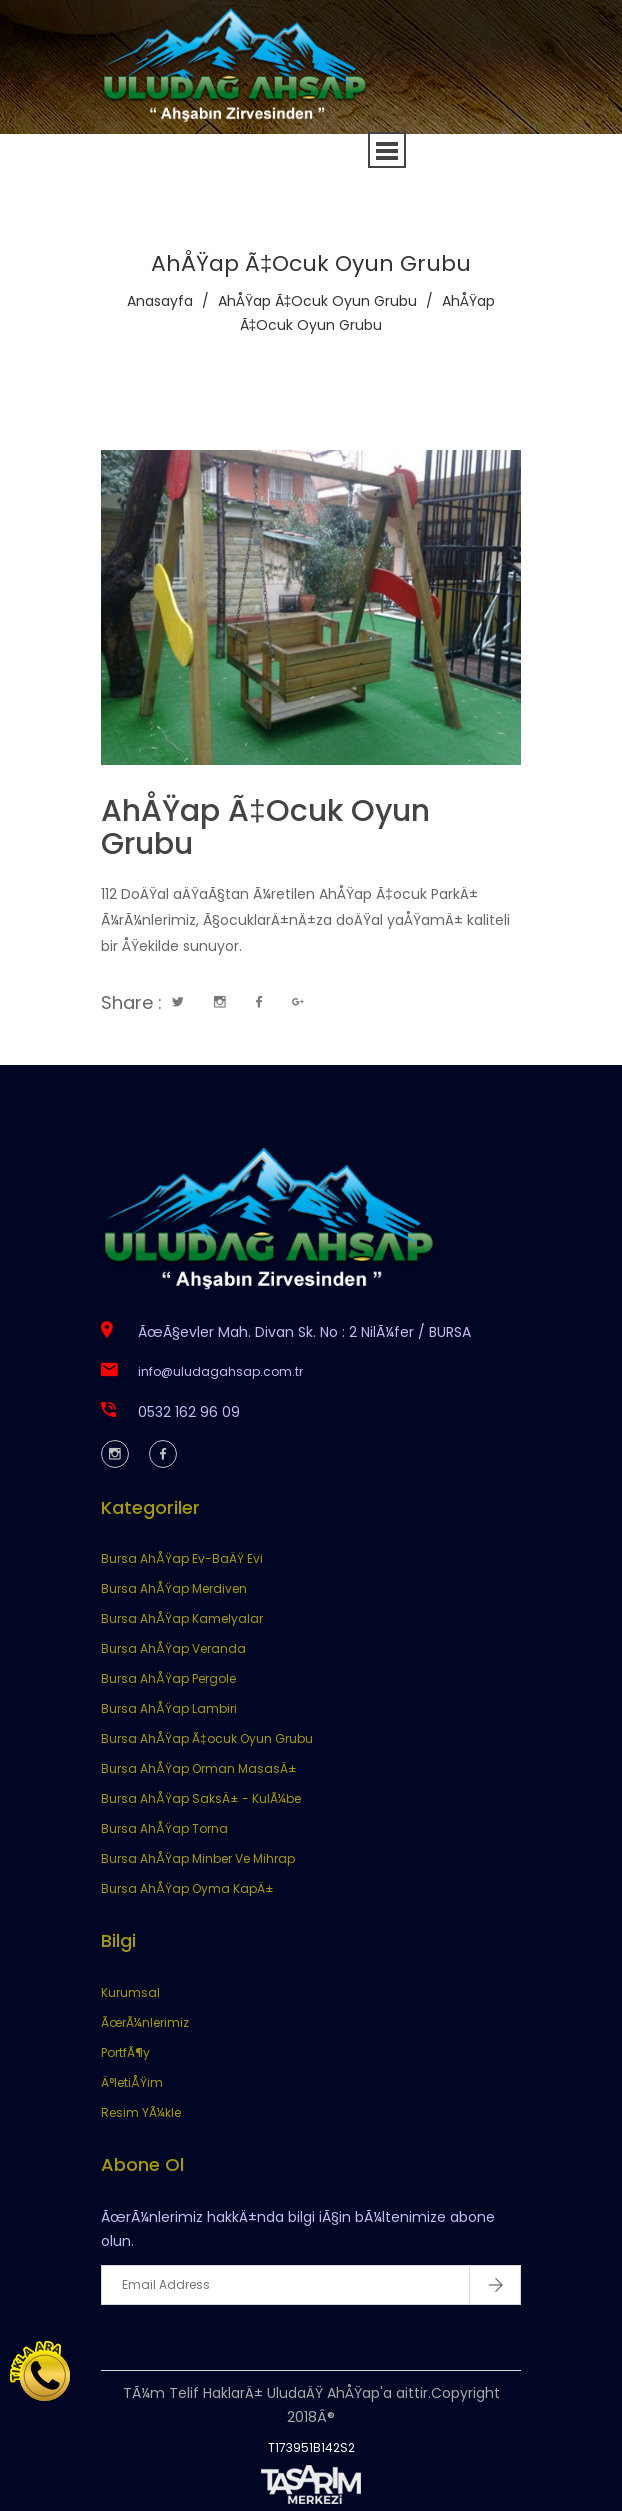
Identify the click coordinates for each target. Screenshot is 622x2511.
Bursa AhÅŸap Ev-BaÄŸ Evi (182, 1558)
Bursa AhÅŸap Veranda (173, 1648)
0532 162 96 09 (189, 1412)
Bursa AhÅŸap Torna (164, 1828)
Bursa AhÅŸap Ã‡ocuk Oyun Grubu (207, 1738)
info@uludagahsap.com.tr (220, 1371)
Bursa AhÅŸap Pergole (168, 1678)
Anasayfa (160, 301)
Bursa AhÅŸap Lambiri (169, 1708)
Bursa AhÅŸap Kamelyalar (182, 1618)
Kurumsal (130, 1992)
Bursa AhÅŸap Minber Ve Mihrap (198, 1858)
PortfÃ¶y (125, 2052)
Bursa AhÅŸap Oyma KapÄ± (187, 1888)
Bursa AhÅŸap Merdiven (174, 1588)
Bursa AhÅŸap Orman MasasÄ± (199, 1768)
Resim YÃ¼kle (141, 2112)
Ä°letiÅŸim (132, 2082)
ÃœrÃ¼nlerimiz (145, 2022)
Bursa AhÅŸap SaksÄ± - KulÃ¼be (201, 1798)
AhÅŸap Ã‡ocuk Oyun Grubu (318, 301)
